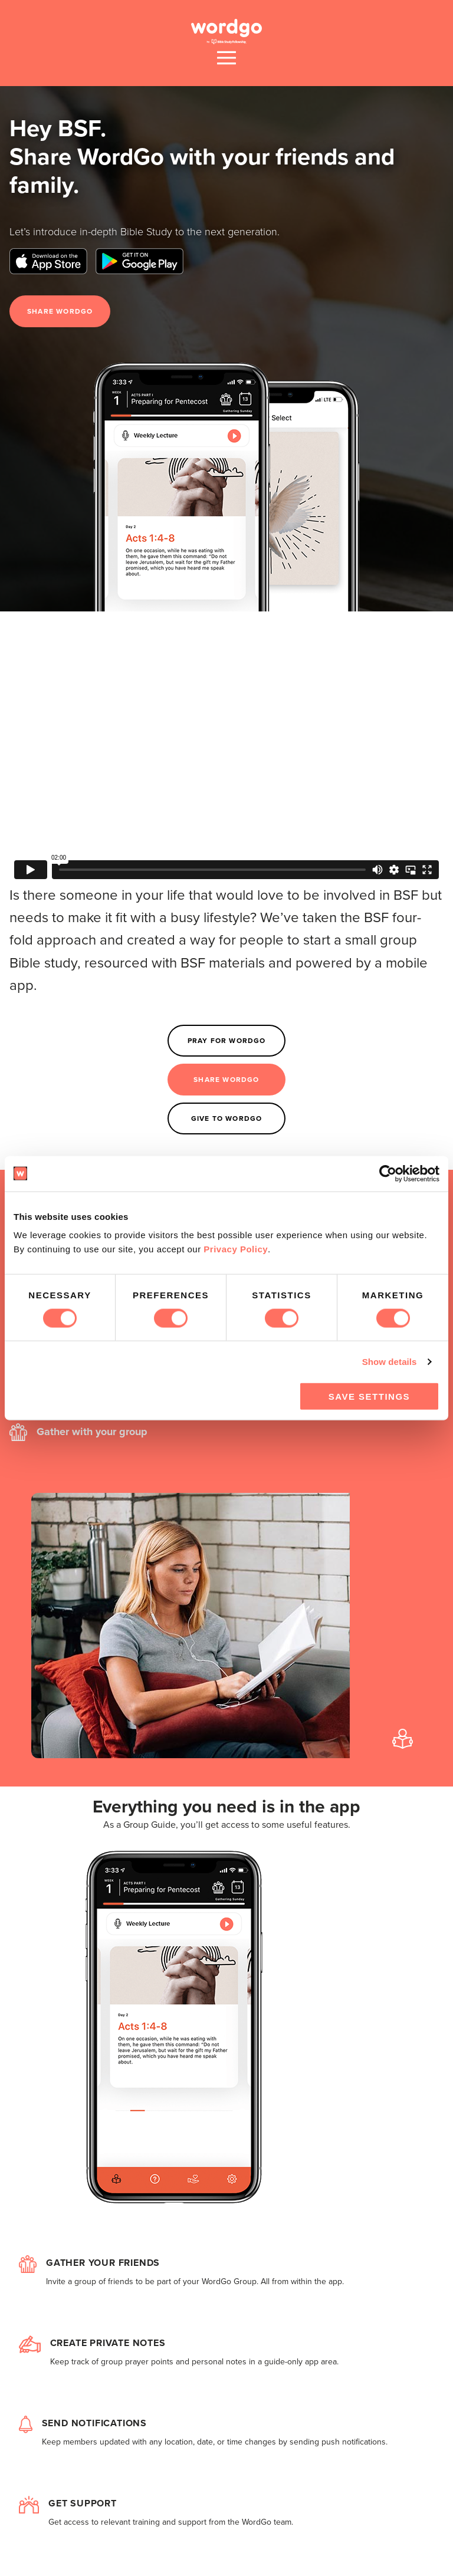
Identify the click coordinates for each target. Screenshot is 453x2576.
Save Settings (369, 1396)
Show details (389, 1361)
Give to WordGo (226, 1118)
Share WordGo (60, 311)
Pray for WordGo (227, 1040)
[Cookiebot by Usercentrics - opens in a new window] (387, 1173)
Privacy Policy (235, 1249)
